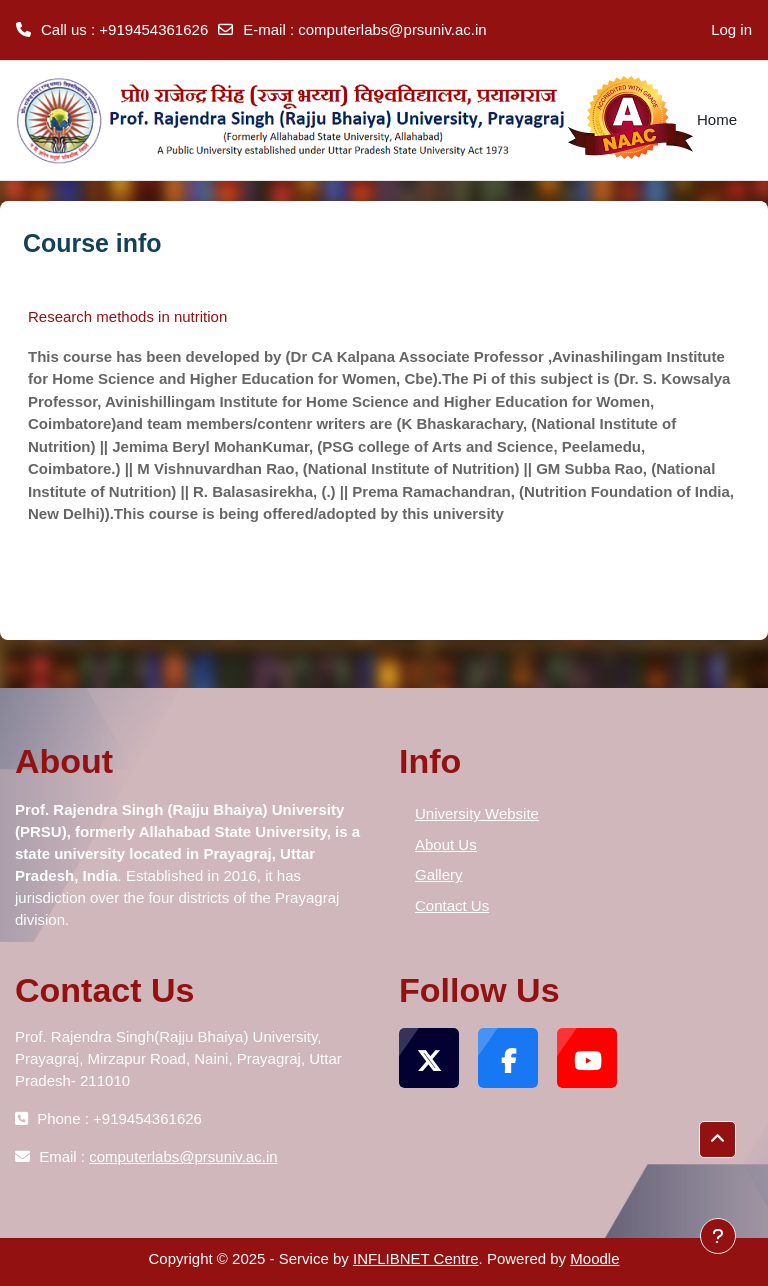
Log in (731, 29)
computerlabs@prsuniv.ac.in (392, 29)
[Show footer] (718, 1236)
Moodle (594, 1258)
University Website (477, 813)
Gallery (439, 874)
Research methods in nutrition (127, 316)
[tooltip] (270, 831)
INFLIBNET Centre (416, 1258)
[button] (270, 831)
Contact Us (452, 905)
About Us (446, 844)
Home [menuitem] (717, 119)
